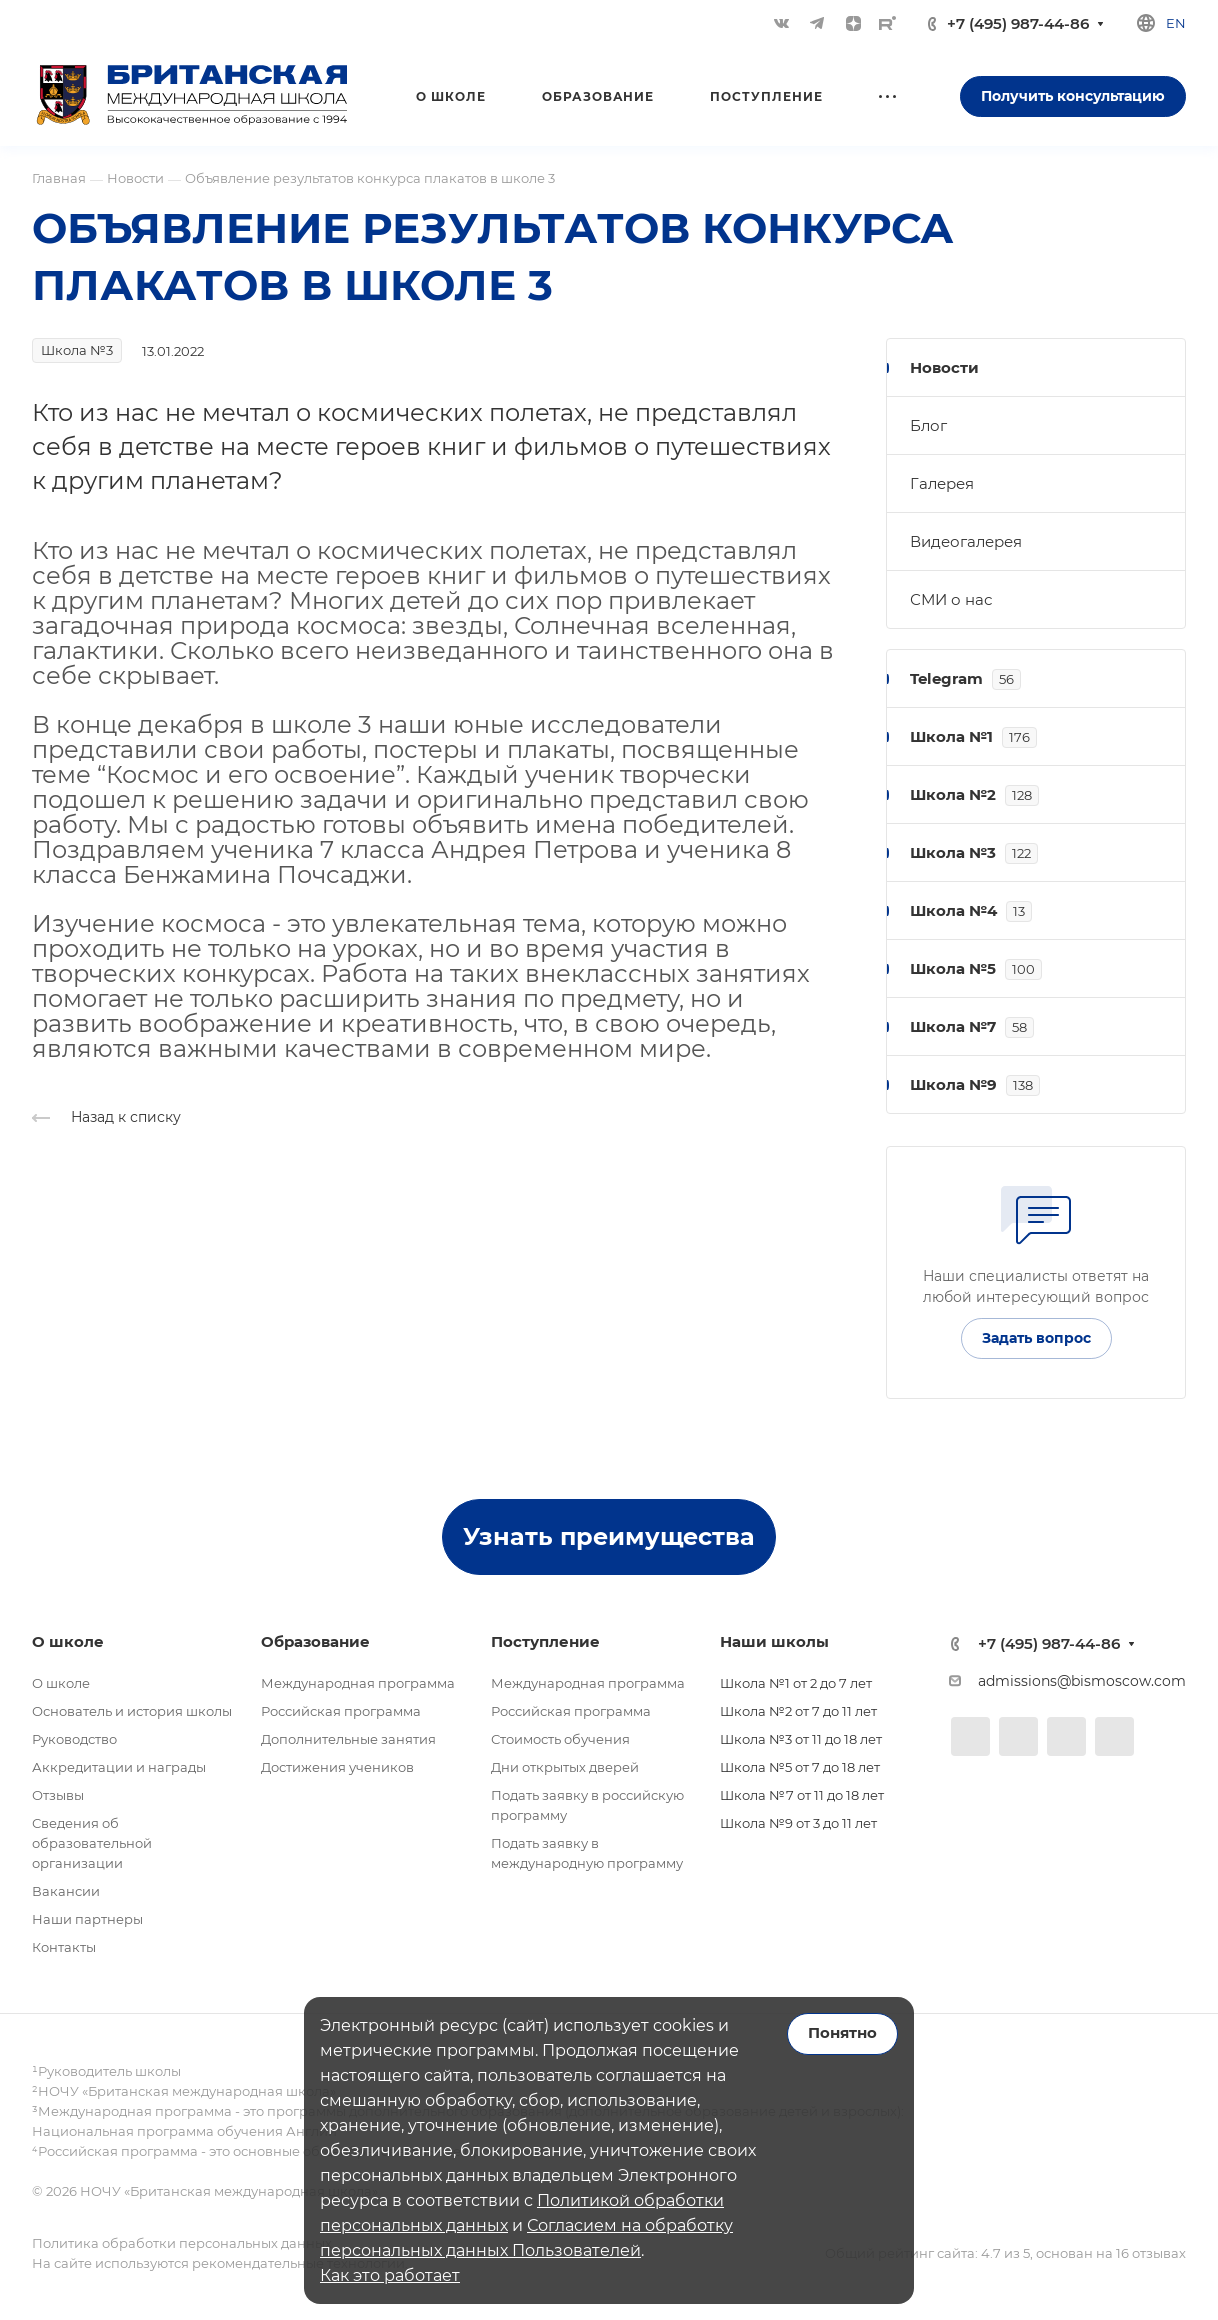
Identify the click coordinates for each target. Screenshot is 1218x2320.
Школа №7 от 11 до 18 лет (802, 1795)
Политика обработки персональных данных (182, 2243)
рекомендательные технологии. (298, 2263)
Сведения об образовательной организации (92, 1843)
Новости (944, 367)
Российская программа (341, 1711)
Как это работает (390, 2275)
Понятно (842, 2033)
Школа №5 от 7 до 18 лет (800, 1767)
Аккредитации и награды (119, 1767)
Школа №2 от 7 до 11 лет (798, 1711)
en (1176, 23)
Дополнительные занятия (348, 1739)
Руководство (74, 1739)
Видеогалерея (966, 541)
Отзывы (58, 1795)
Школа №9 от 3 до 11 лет (798, 1823)
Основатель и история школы (132, 1711)
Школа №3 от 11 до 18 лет (801, 1739)
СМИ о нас (951, 599)
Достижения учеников (337, 1767)
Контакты (64, 1947)
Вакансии (66, 1891)
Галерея (942, 483)
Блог (928, 425)
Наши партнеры (87, 1919)
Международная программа (358, 1683)
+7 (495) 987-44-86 (1018, 23)
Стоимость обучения (560, 1739)
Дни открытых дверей (565, 1767)
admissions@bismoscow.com (1082, 1681)
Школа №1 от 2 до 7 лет (796, 1683)
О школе (61, 1683)
